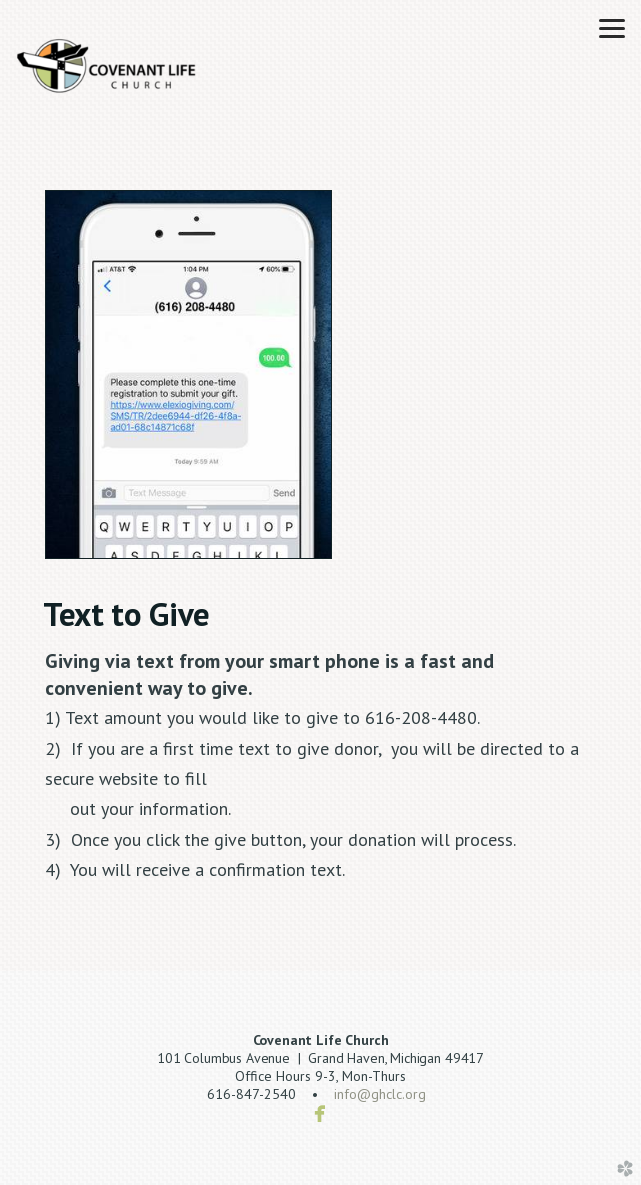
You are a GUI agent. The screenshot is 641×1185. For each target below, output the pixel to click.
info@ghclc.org (380, 1094)
